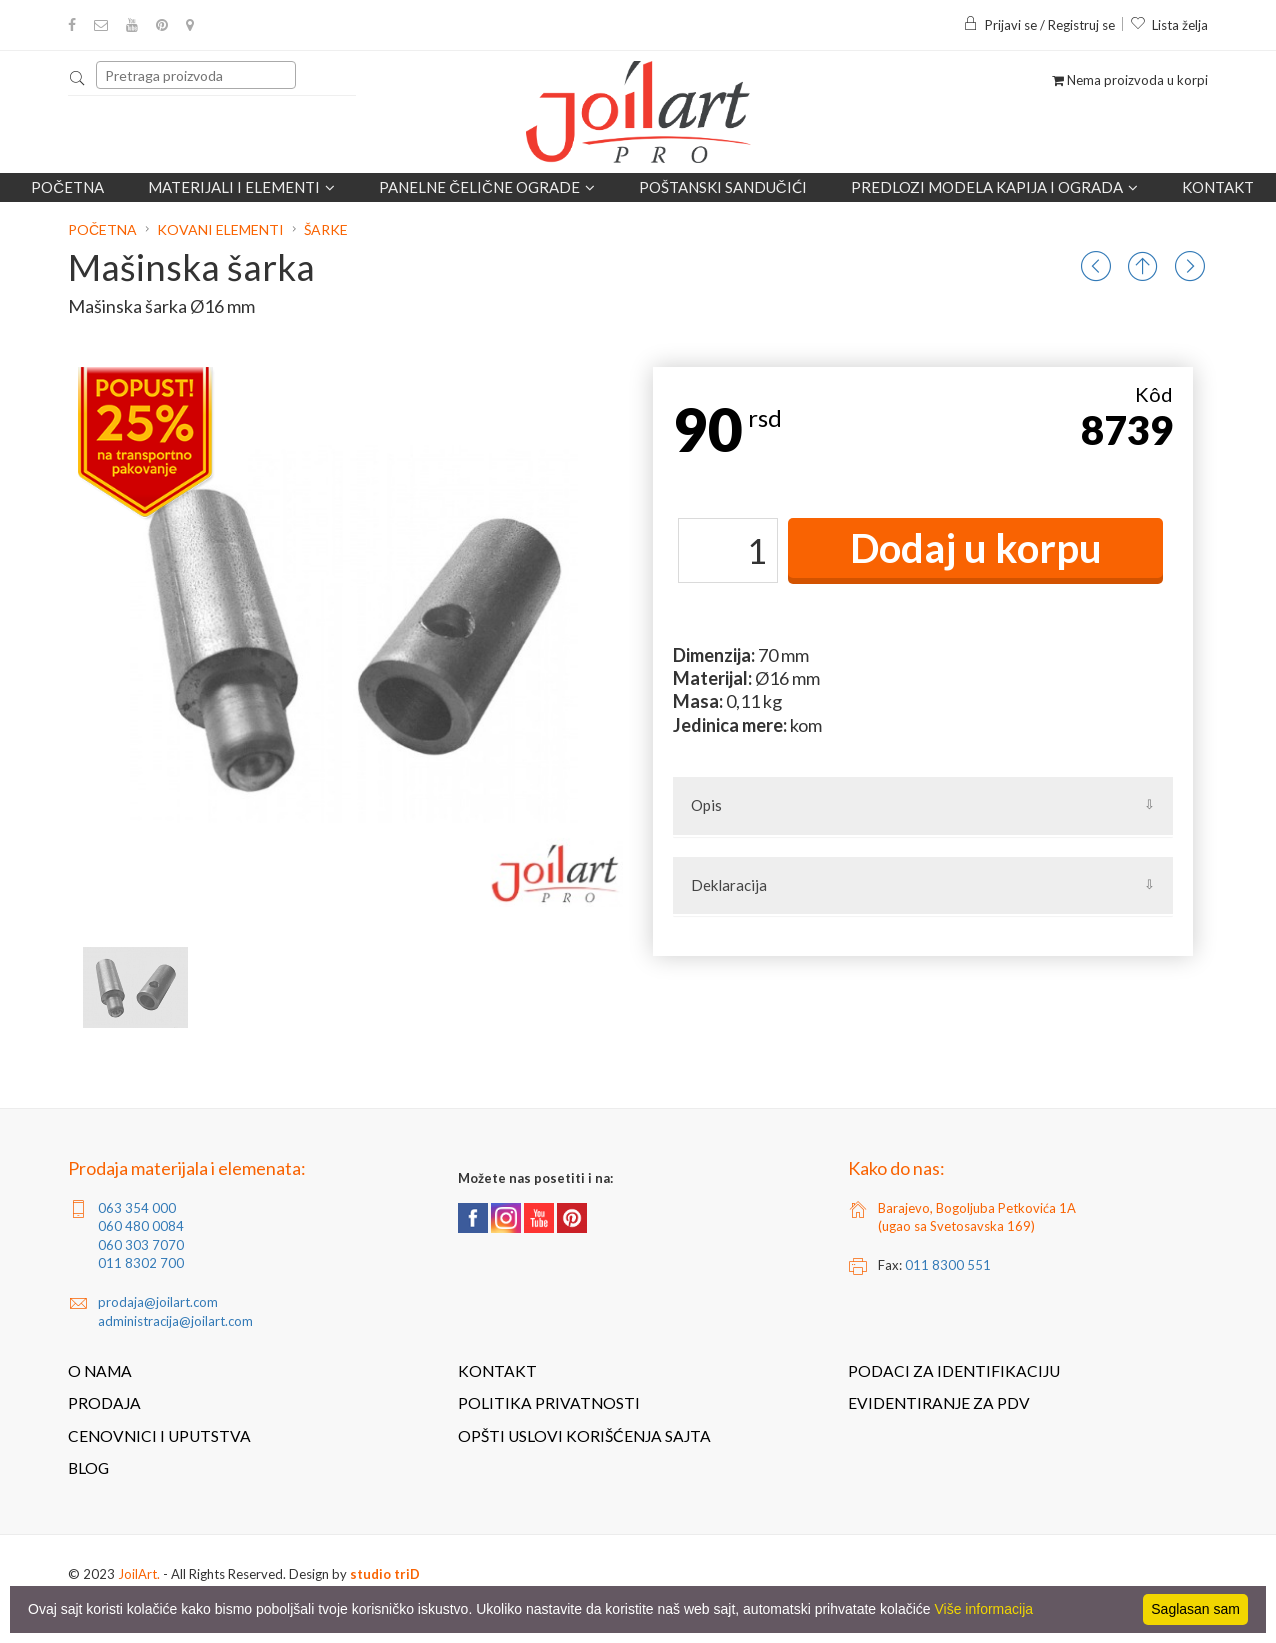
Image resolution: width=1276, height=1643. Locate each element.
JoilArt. (139, 1574)
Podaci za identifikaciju (954, 1371)
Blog (88, 1468)
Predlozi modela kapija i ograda (994, 187)
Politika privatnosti (549, 1403)
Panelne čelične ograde (487, 187)
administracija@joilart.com (175, 1321)
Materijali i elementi (241, 187)
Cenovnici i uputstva (159, 1436)
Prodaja (104, 1403)
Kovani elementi (220, 229)
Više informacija (984, 1609)
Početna (67, 187)
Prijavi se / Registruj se (1039, 25)
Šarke (326, 229)
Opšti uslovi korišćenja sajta (584, 1436)
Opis (706, 805)
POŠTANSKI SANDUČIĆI (723, 187)
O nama (100, 1371)
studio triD (385, 1574)
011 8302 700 (141, 1263)
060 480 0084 (141, 1226)
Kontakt (1218, 187)
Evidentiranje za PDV (939, 1403)
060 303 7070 (141, 1245)
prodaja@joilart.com (158, 1302)
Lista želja (1169, 25)
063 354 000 (137, 1208)
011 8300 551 (948, 1265)
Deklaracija (729, 885)
